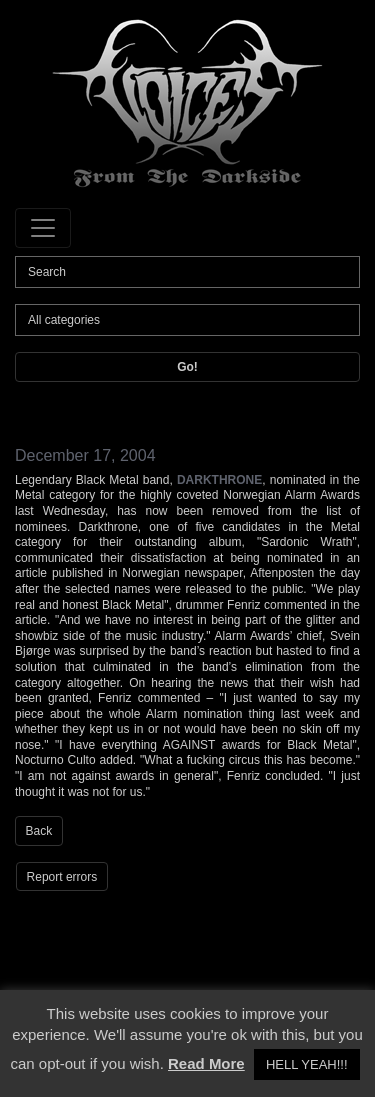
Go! (187, 367)
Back (39, 831)
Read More (206, 1063)
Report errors (62, 877)
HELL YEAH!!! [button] (307, 1064)
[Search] (187, 272)
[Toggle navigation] (43, 228)
